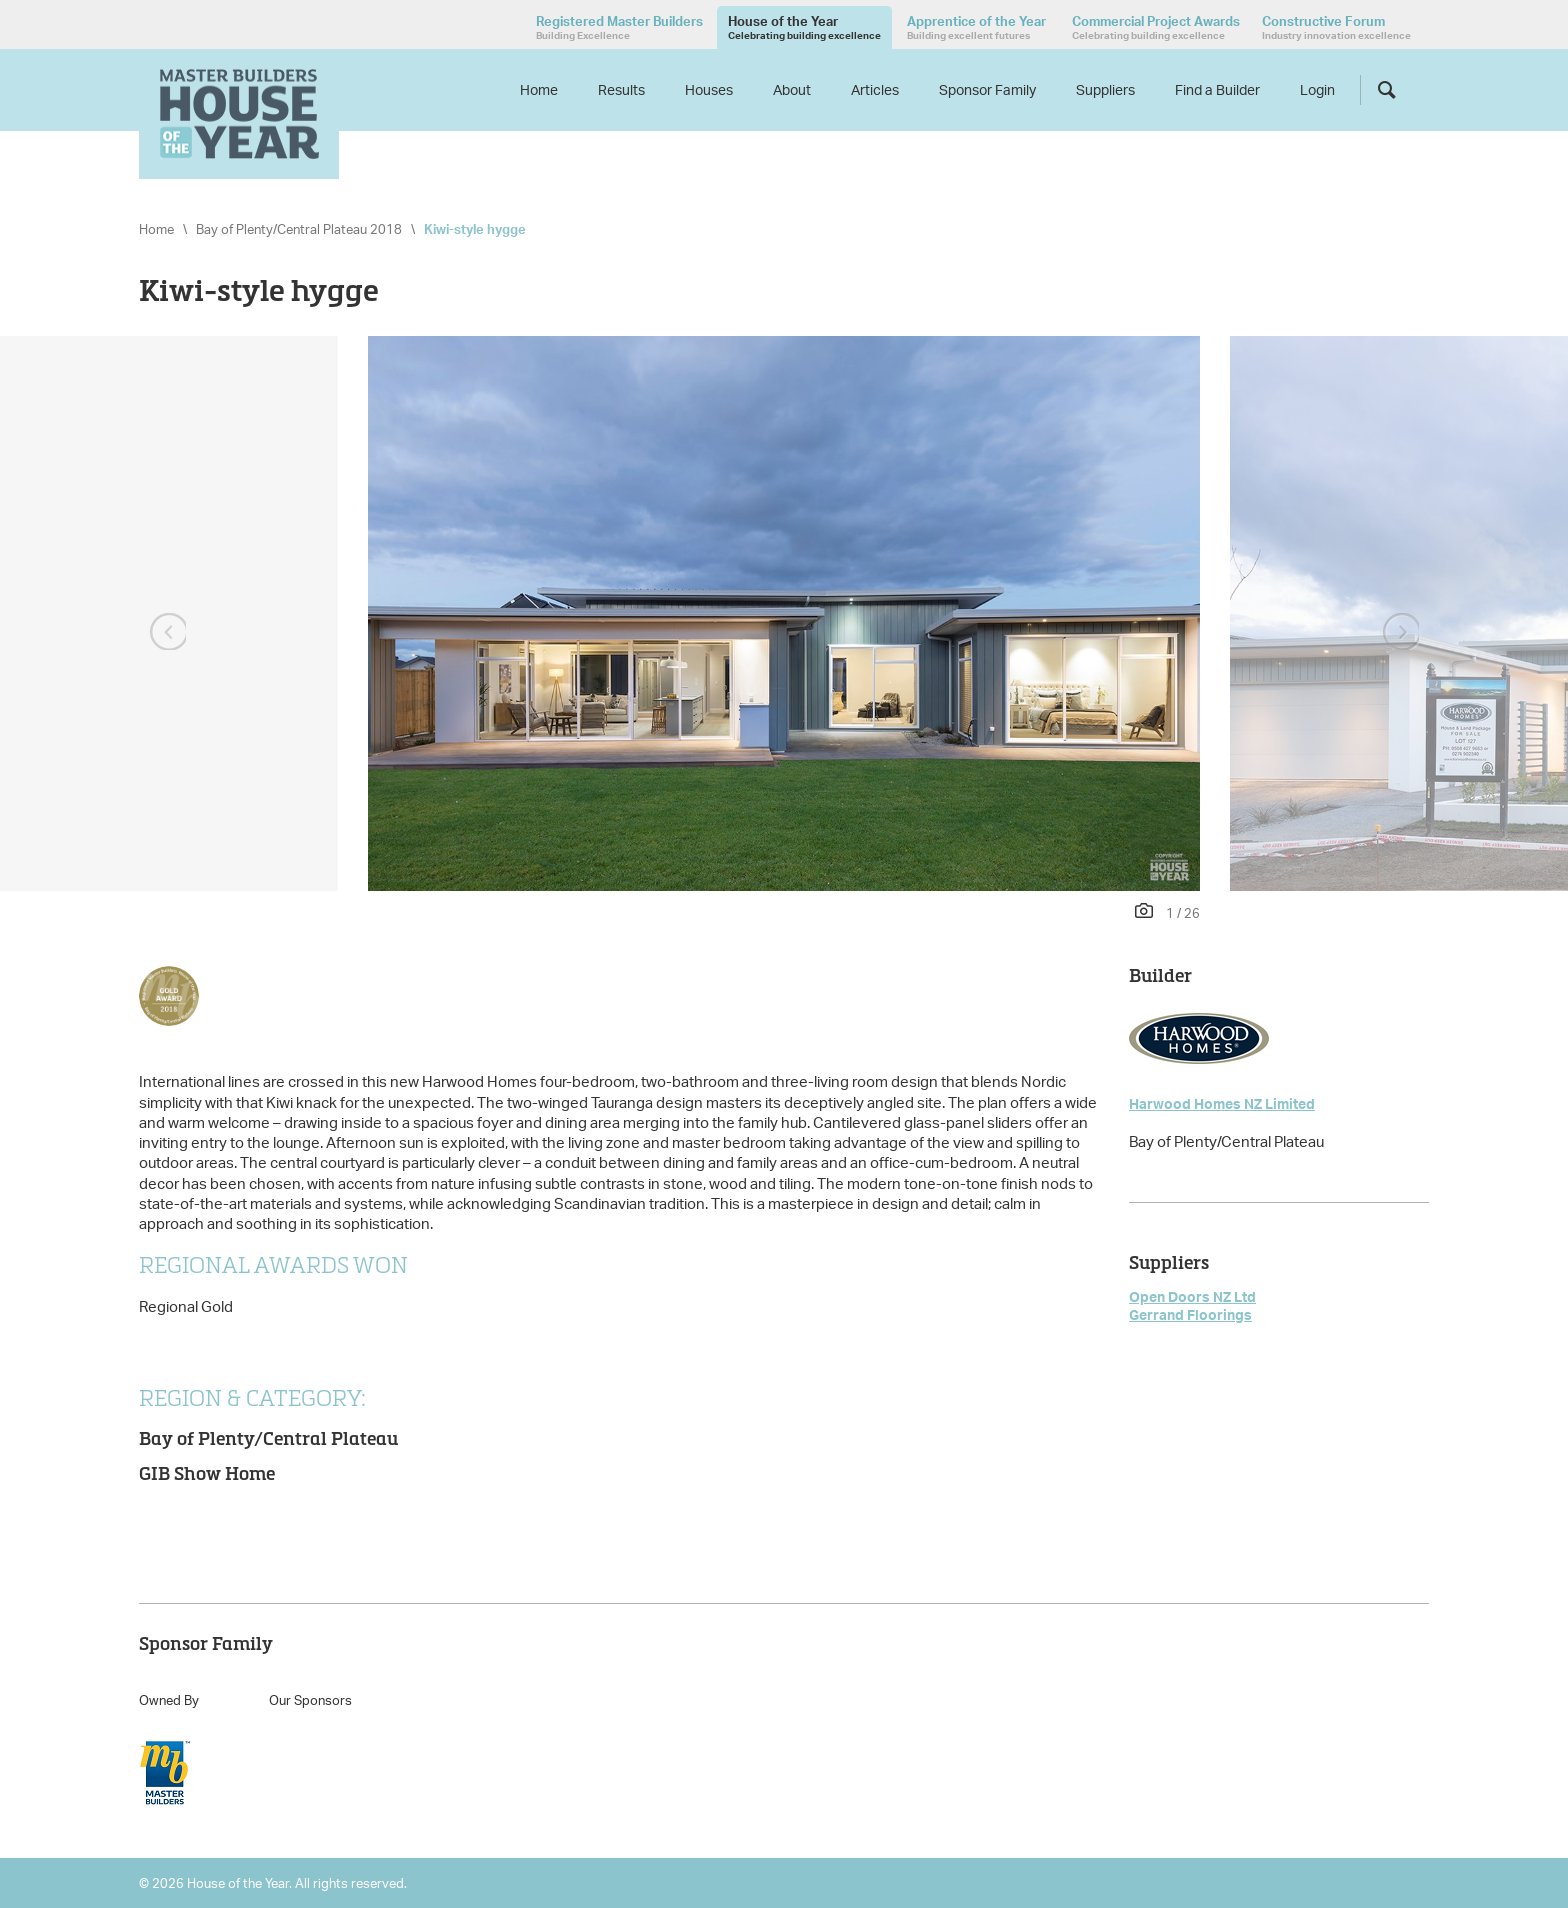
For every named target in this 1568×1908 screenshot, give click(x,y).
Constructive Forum (1336, 27)
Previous (166, 633)
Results (621, 89)
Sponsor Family (987, 89)
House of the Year (804, 27)
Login (1317, 89)
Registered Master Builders (619, 27)
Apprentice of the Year (976, 27)
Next (1402, 633)
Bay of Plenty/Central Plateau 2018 (299, 229)
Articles (875, 89)
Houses (709, 89)
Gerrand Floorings (1190, 1314)
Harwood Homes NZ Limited (1222, 1103)
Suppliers (1105, 89)
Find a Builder (1217, 89)
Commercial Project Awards (1156, 27)
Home (539, 89)
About (792, 89)
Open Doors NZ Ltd (1192, 1296)
